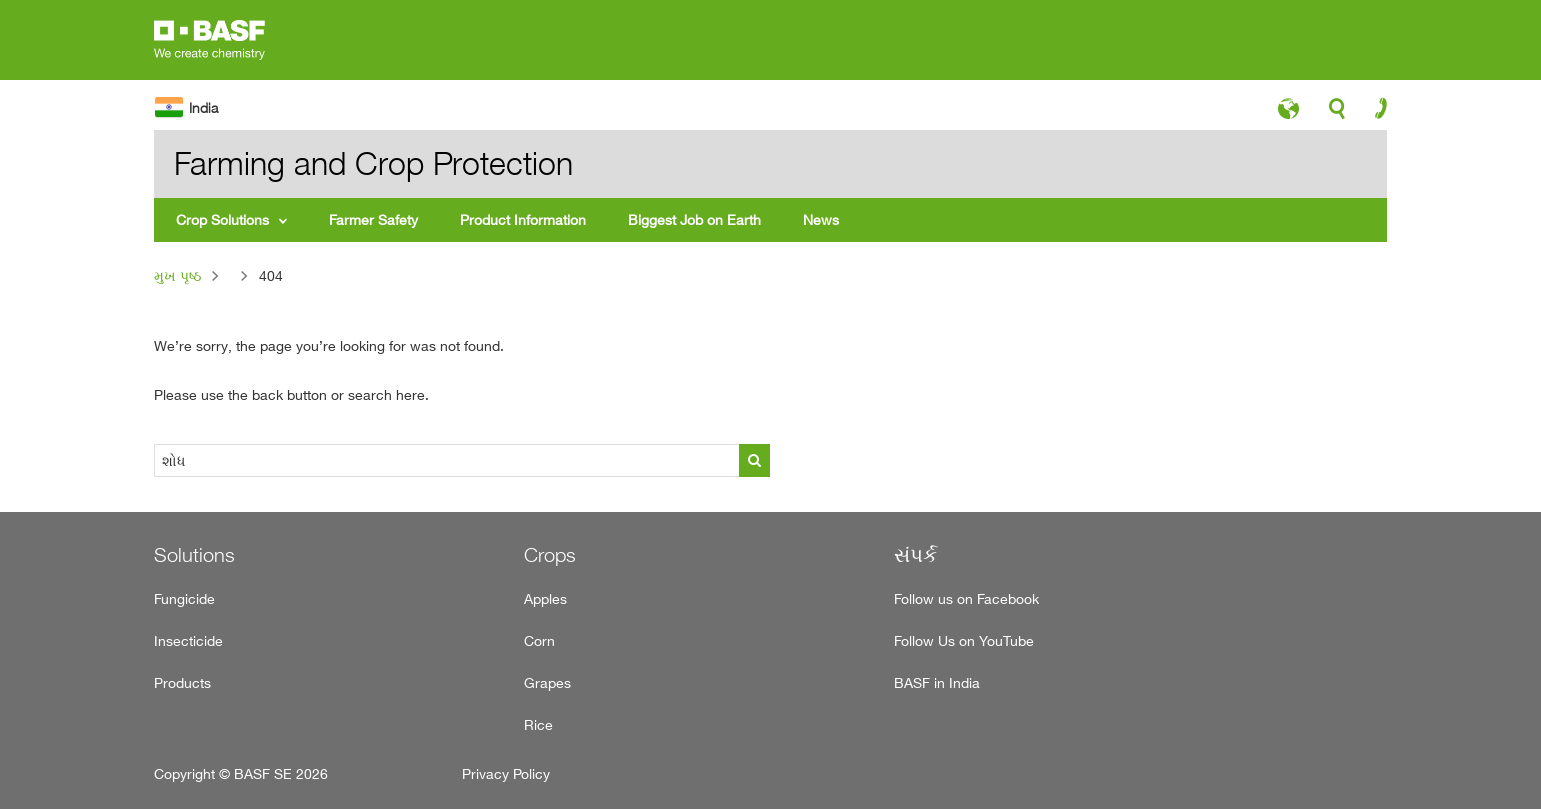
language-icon (1288, 114)
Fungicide (184, 598)
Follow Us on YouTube (964, 640)
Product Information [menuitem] (523, 219)
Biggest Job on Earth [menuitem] (694, 219)
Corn (539, 640)
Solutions (194, 555)
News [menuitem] (821, 219)
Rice (538, 724)
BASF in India (937, 682)
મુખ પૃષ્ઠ (177, 275)
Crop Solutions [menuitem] (222, 219)
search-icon (1337, 114)
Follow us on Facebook (966, 598)
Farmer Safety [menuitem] (373, 219)
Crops (550, 555)
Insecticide (188, 640)
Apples (545, 598)
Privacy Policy (506, 773)
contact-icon (1374, 113)
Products (182, 682)
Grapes (547, 682)
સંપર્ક (915, 555)
